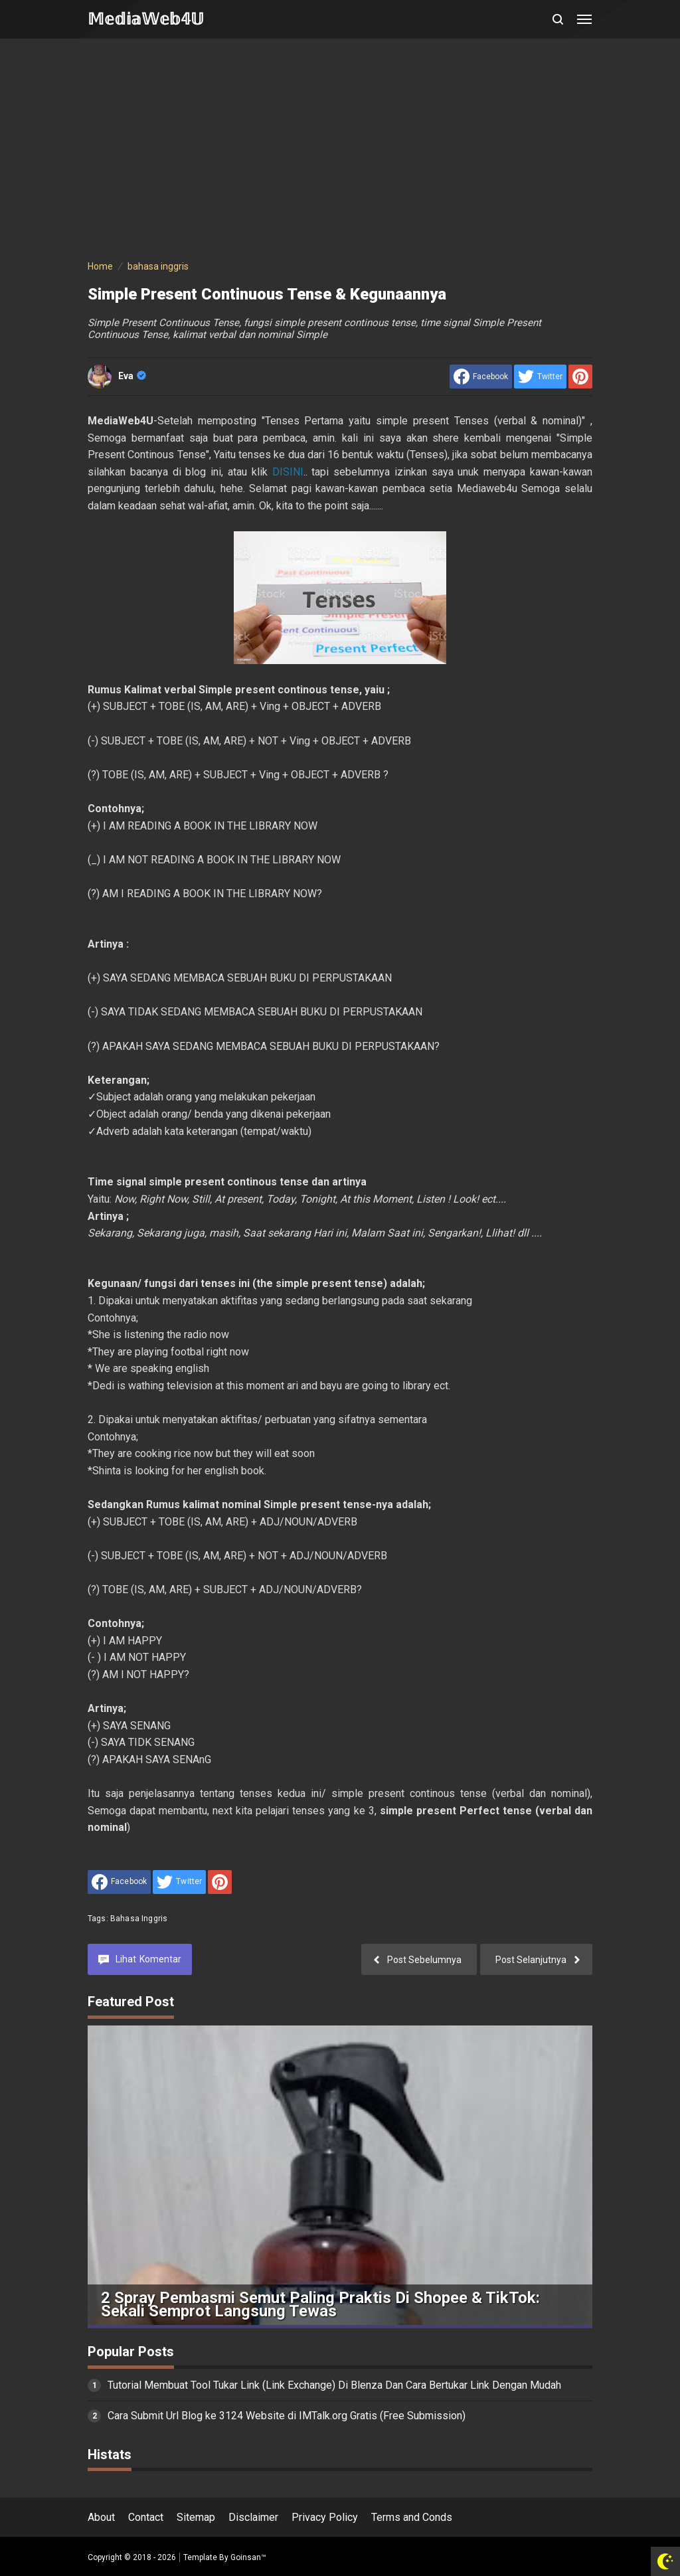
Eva (132, 376)
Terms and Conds (411, 2517)
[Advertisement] (340, 151)
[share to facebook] (481, 376)
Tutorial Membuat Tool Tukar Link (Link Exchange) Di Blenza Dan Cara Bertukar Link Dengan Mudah (334, 2385)
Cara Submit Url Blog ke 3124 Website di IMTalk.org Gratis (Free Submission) (287, 2415)
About (101, 2517)
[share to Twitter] (540, 376)
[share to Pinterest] (580, 376)
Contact (145, 2517)
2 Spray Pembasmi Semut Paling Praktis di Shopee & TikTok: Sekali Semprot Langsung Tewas (320, 2304)
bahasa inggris (138, 1918)
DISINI (287, 472)
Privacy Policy (325, 2517)
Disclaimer (253, 2517)
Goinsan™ (248, 2557)
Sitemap (196, 2517)
